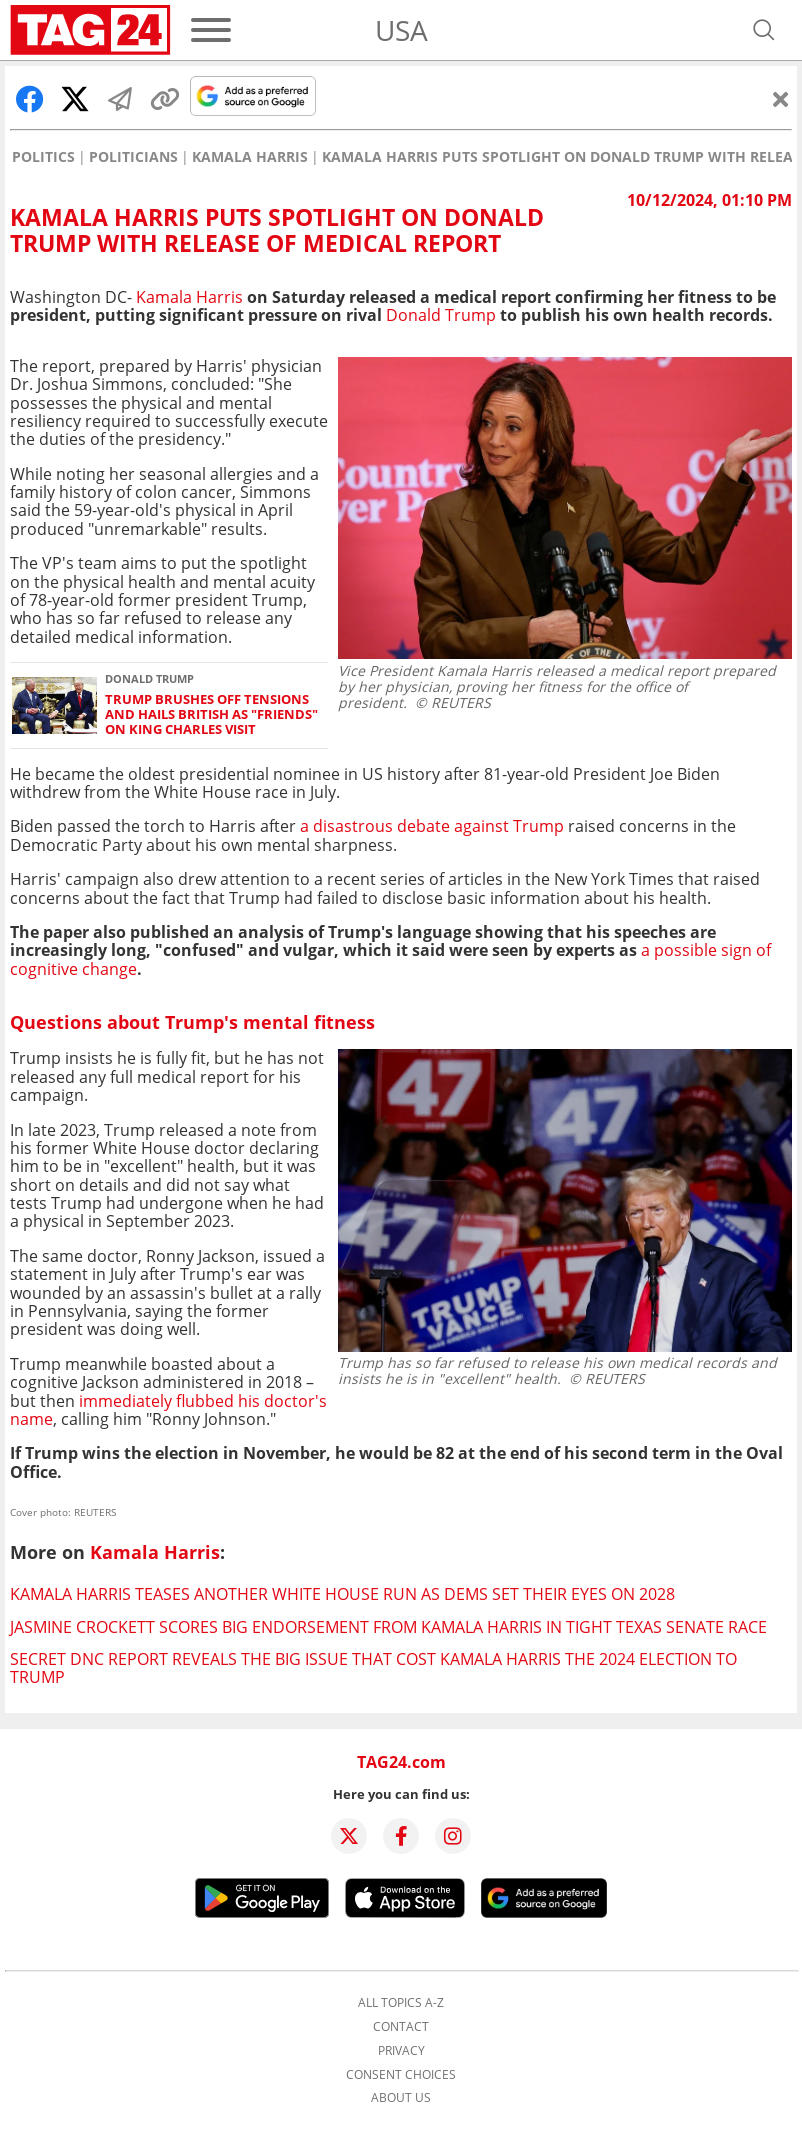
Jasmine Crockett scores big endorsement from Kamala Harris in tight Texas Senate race (388, 1627)
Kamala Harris (250, 157)
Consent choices (401, 2075)
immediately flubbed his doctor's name (168, 1410)
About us (401, 2098)
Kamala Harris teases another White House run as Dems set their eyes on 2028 (342, 1594)
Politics (43, 157)
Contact (401, 2027)
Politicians (133, 157)
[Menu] (211, 30)
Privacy (401, 2051)
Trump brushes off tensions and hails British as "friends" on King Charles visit (211, 715)
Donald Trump (441, 315)
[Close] (781, 99)
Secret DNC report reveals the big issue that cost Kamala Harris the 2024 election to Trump (373, 1668)
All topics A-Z (401, 2003)
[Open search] (764, 30)
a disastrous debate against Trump (432, 826)
